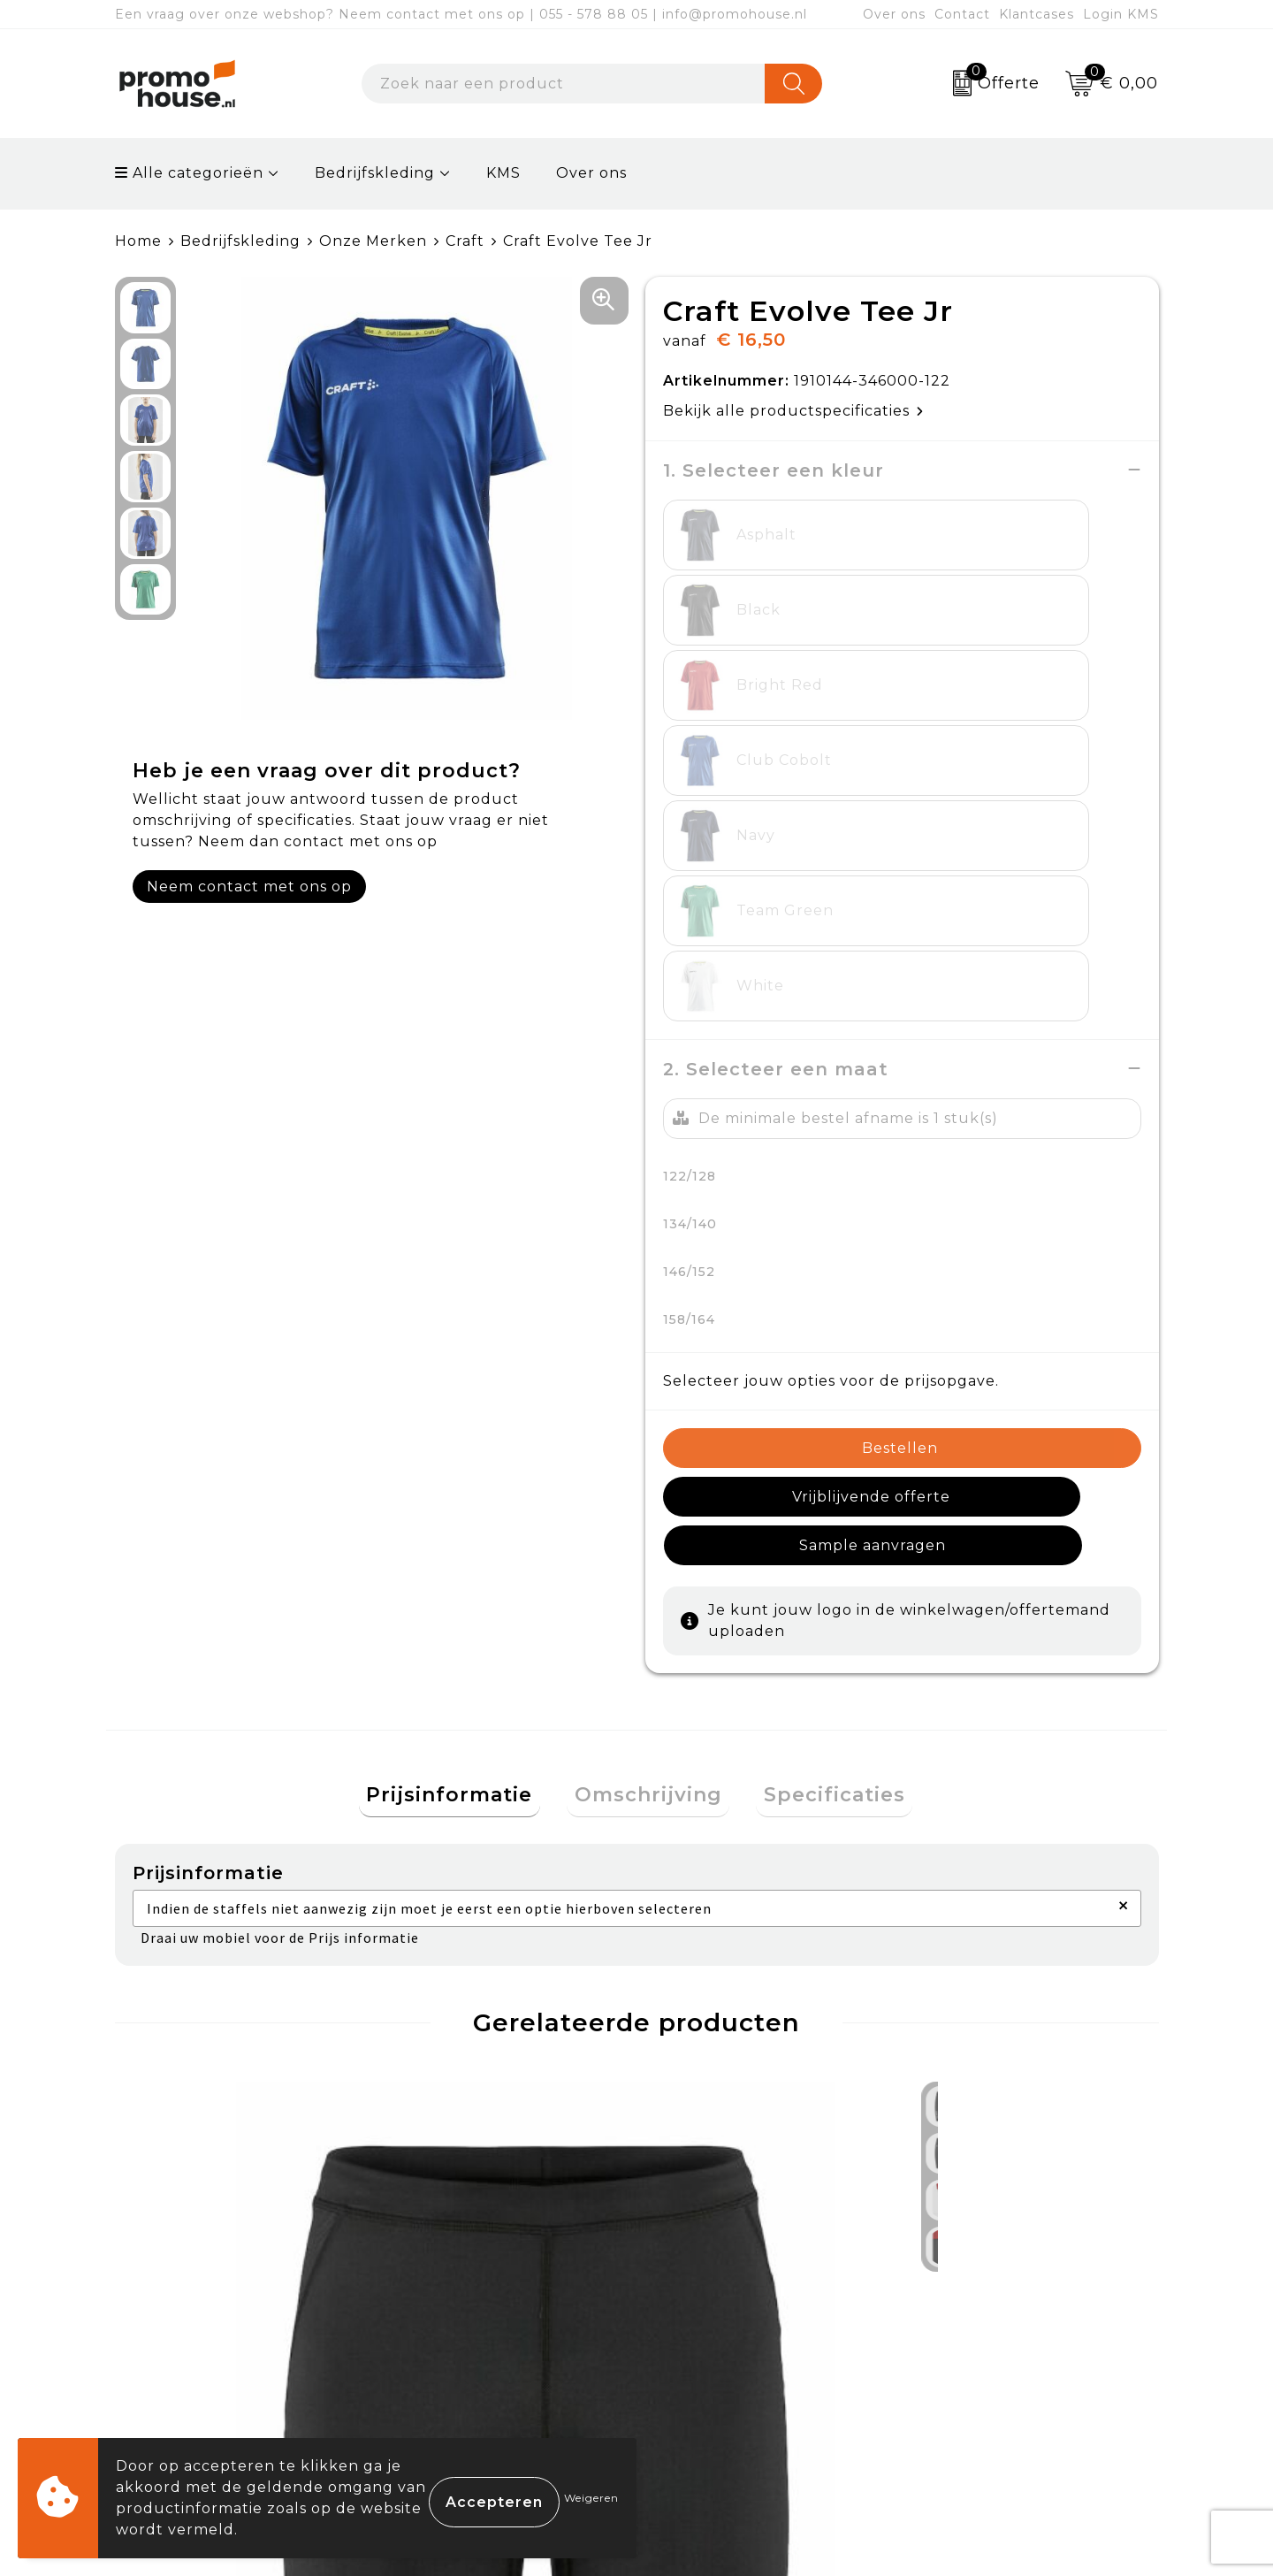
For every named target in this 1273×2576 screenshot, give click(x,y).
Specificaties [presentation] (819, 1448)
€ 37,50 (976, 2051)
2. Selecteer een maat (775, 767)
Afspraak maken (463, 2332)
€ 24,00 (195, 2051)
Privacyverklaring (986, 2332)
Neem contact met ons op (249, 885)
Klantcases (1036, 14)
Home (138, 241)
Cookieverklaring (984, 2291)
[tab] (465, 1449)
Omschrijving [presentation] (648, 1448)
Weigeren (591, 2497)
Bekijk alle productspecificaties (793, 409)
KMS (503, 172)
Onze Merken (373, 241)
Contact (962, 14)
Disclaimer (957, 2373)
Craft (465, 241)
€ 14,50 (687, 2064)
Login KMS (1121, 14)
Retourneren (711, 2332)
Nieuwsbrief (447, 2291)
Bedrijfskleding (375, 172)
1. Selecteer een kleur (773, 469)
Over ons (894, 14)
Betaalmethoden (726, 2291)
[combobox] (564, 83)
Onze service (709, 2373)
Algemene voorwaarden (1012, 2250)
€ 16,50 (426, 2064)
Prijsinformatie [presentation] (465, 1448)
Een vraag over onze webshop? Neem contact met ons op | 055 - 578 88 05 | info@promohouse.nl (461, 14)
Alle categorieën (189, 172)
